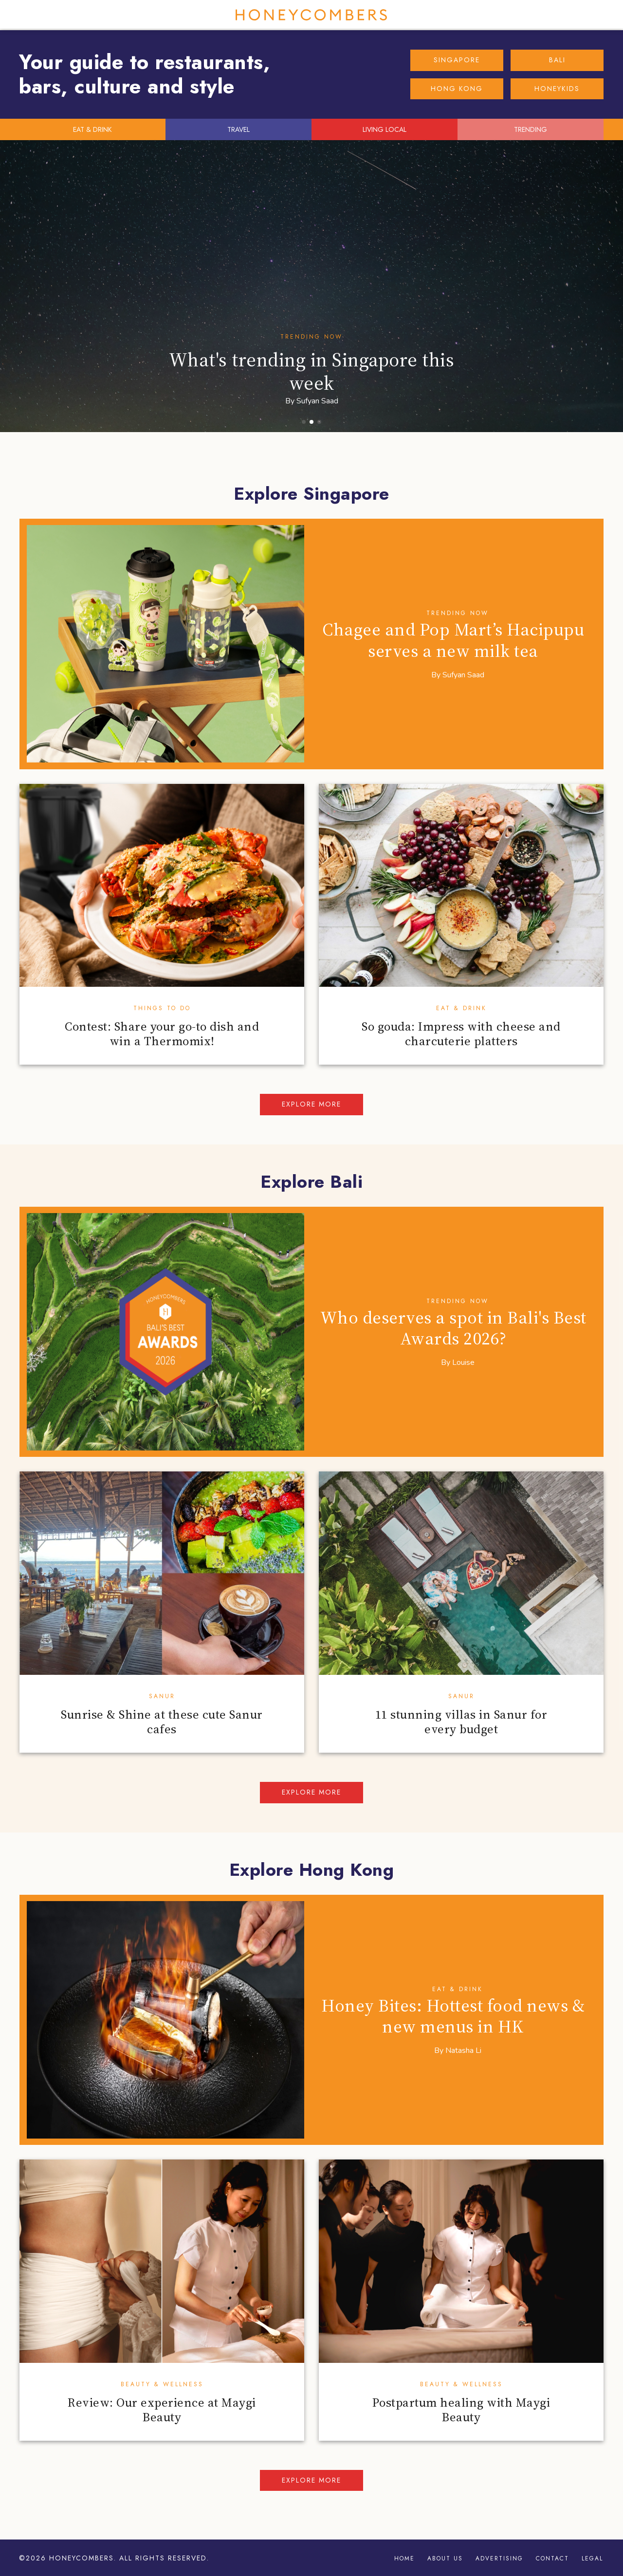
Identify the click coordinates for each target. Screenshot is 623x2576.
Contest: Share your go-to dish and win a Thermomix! (162, 1033)
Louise (463, 1362)
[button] (304, 422)
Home (404, 2558)
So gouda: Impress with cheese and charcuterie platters (461, 1033)
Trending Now (311, 336)
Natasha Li (463, 2050)
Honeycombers (311, 14)
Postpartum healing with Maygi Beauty (461, 2409)
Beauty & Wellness (162, 2384)
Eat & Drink (461, 1008)
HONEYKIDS (557, 88)
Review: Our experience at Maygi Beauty (162, 2409)
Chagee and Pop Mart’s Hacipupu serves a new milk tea (453, 639)
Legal (592, 2558)
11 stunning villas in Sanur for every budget (461, 1721)
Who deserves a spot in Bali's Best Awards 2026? (453, 1328)
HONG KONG (457, 88)
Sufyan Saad (317, 401)
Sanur (162, 1696)
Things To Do (162, 1008)
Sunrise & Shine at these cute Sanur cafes (162, 1721)
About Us (445, 2558)
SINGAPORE (457, 60)
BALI (557, 60)
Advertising (499, 2558)
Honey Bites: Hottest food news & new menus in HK (453, 2016)
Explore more (311, 1104)
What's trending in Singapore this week (312, 371)
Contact (552, 2558)
